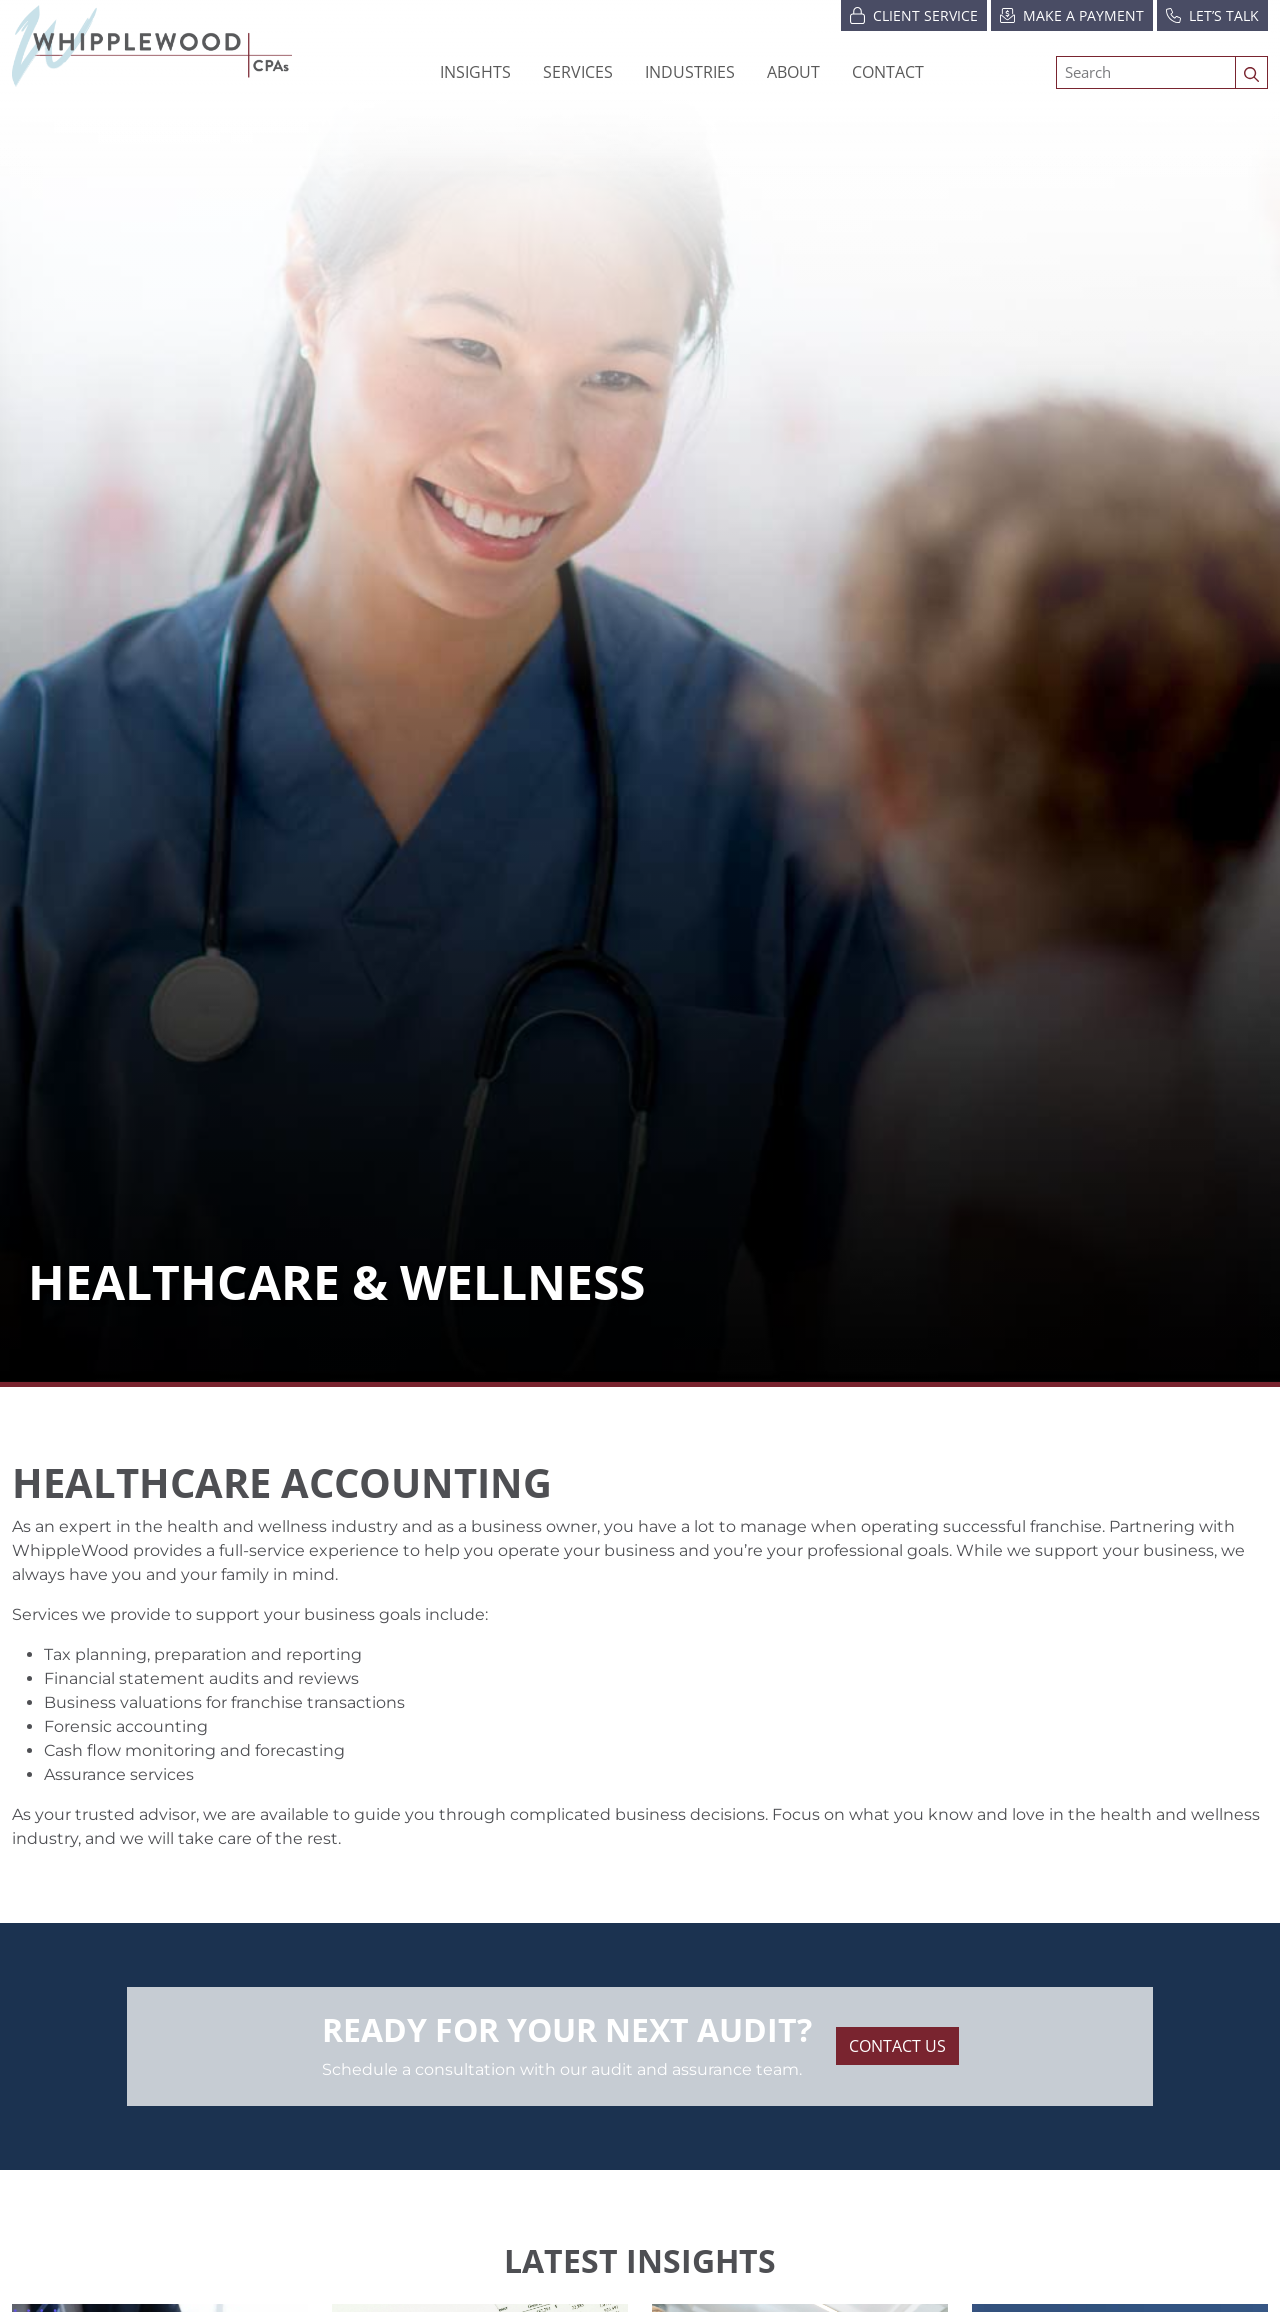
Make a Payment (1072, 14)
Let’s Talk (1212, 14)
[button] (690, 72)
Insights (475, 72)
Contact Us (897, 2046)
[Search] (1146, 72)
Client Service (914, 14)
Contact (888, 72)
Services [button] (578, 72)
